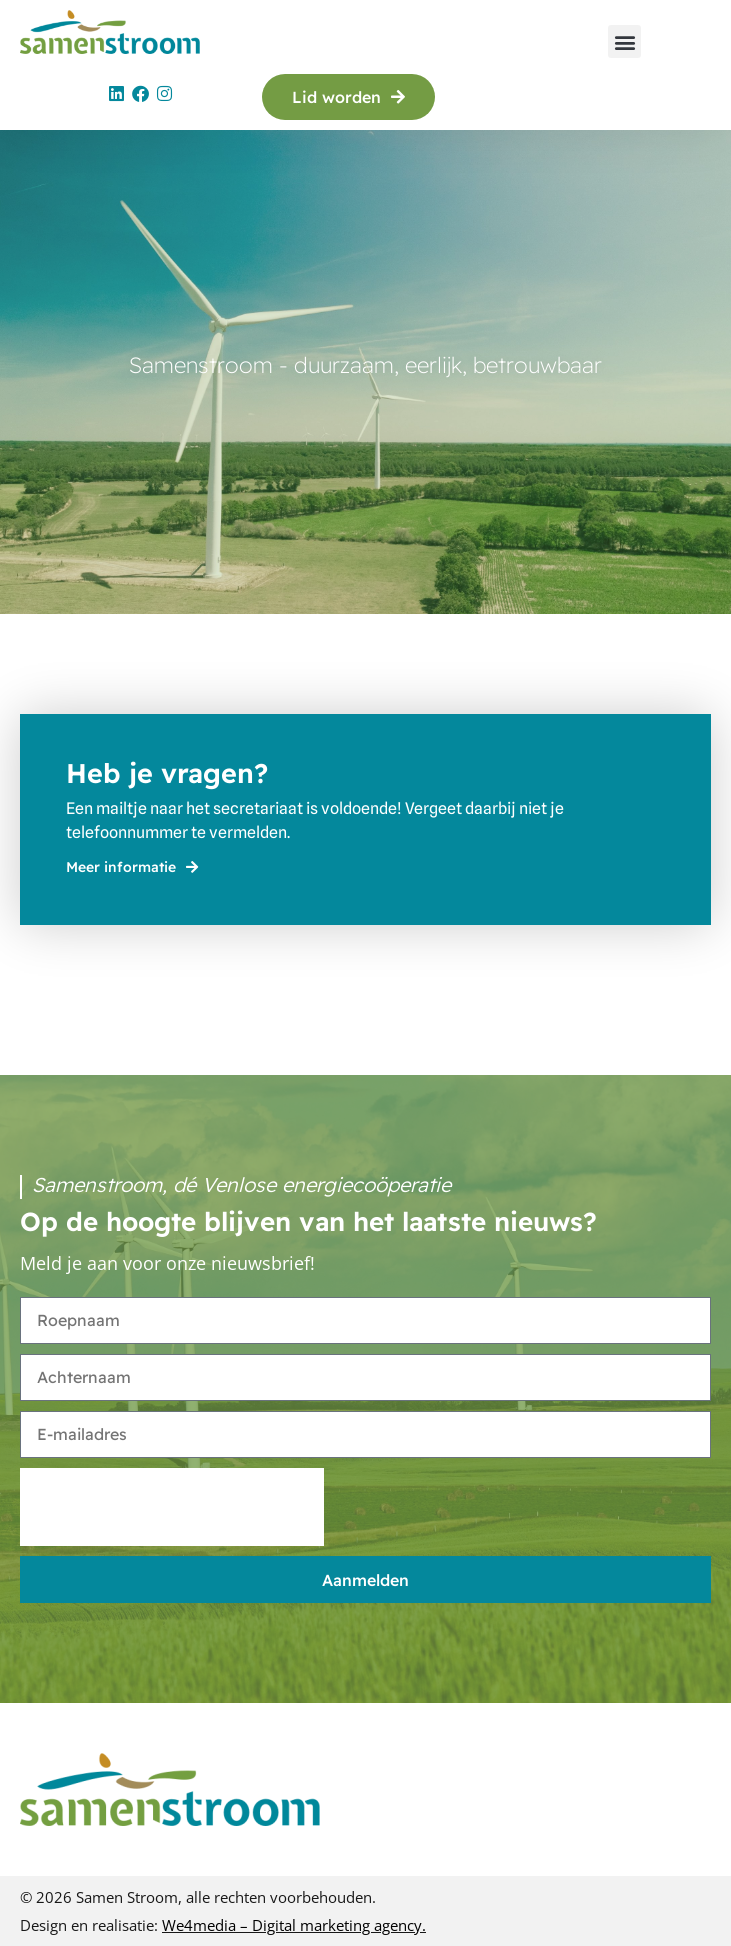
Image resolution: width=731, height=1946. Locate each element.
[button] (624, 41)
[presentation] (172, 1507)
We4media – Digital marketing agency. (294, 1925)
